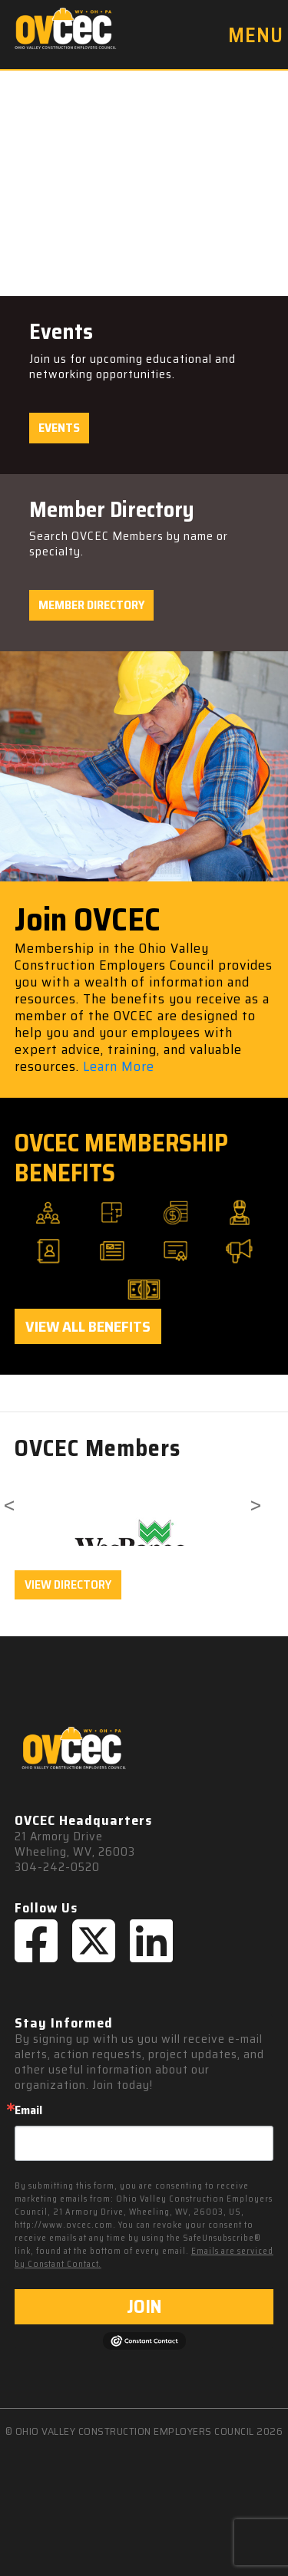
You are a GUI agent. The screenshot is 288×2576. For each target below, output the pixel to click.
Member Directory (91, 604)
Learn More (118, 1066)
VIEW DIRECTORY (68, 1584)
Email (28, 2110)
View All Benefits (88, 1326)
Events (59, 427)
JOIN (144, 2306)
